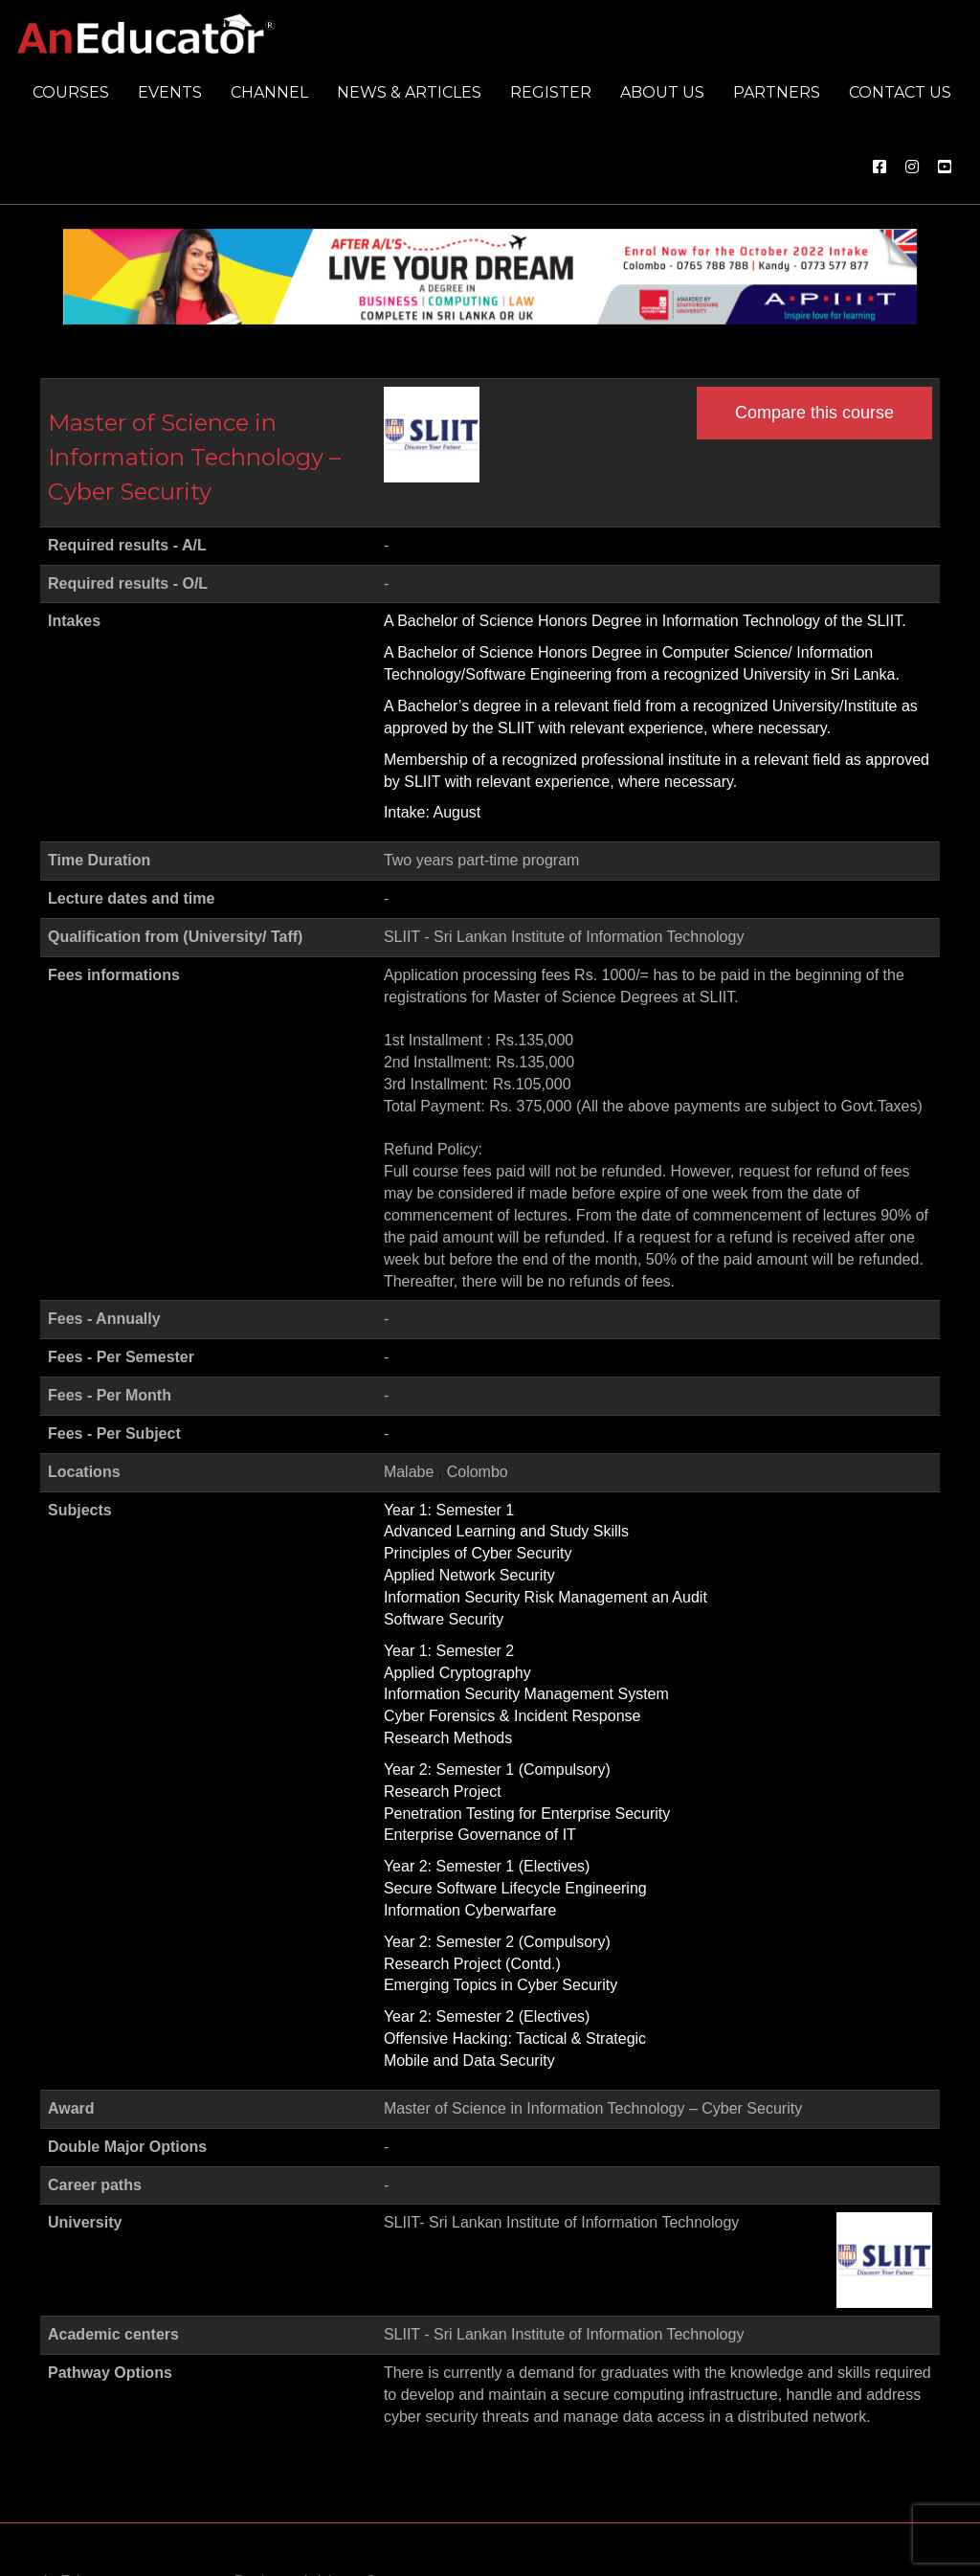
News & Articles (409, 92)
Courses (71, 92)
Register (550, 92)
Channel (269, 92)
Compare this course (814, 412)
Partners (776, 92)
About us (662, 92)
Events (170, 92)
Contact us (900, 92)
